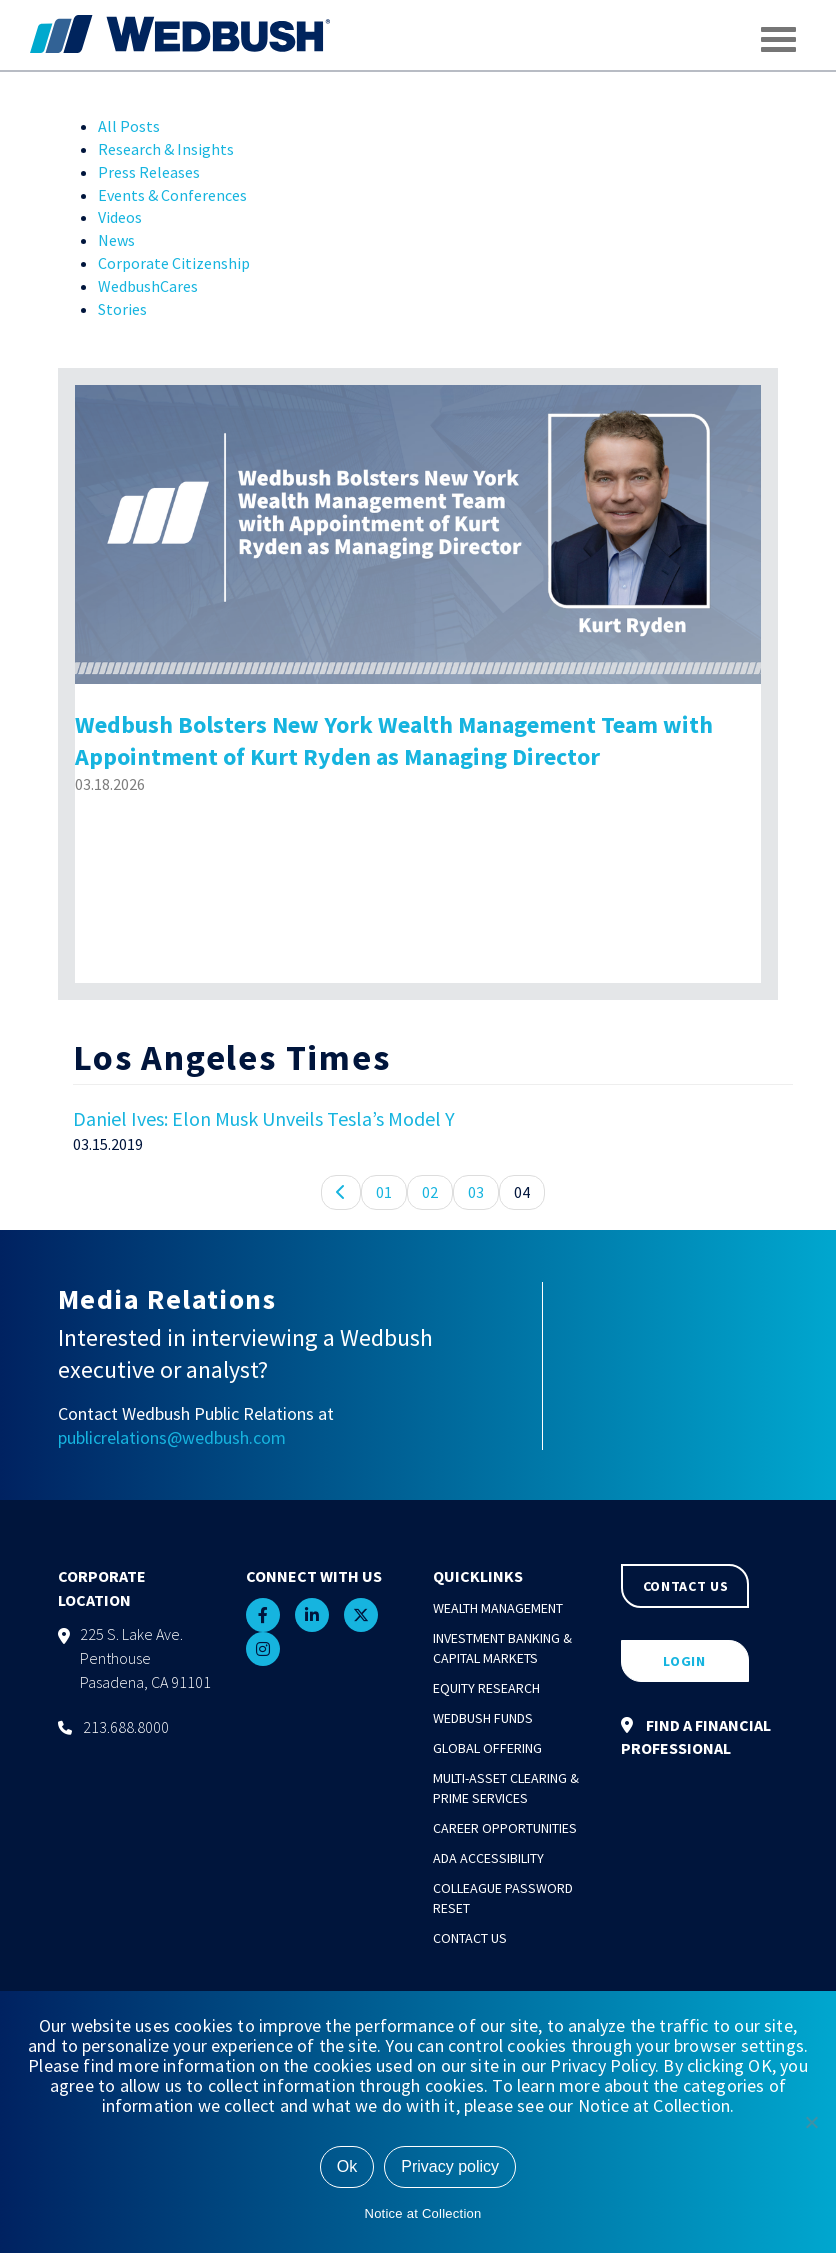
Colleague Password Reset (503, 1898)
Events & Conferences (172, 195)
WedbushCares (148, 286)
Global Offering (487, 1748)
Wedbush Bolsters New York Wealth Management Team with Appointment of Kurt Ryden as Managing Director (394, 740)
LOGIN (684, 1661)
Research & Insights (166, 149)
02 (430, 1192)
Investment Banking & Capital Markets (502, 1648)
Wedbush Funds (483, 1718)
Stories (122, 309)
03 (476, 1192)
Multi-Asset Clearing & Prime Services (506, 1788)
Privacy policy (450, 2166)
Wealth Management (498, 1608)
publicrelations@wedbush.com (172, 1437)
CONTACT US (686, 1586)
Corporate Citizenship (174, 263)
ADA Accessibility (488, 1858)
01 (384, 1192)
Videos (120, 217)
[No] (811, 2122)
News (116, 240)
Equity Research (486, 1688)
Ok (347, 2166)
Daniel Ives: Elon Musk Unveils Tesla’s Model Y (264, 1118)
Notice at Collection (423, 2213)
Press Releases (149, 172)
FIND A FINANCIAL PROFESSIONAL (696, 1736)
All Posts (129, 126)
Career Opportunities (505, 1828)
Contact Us (470, 1938)
